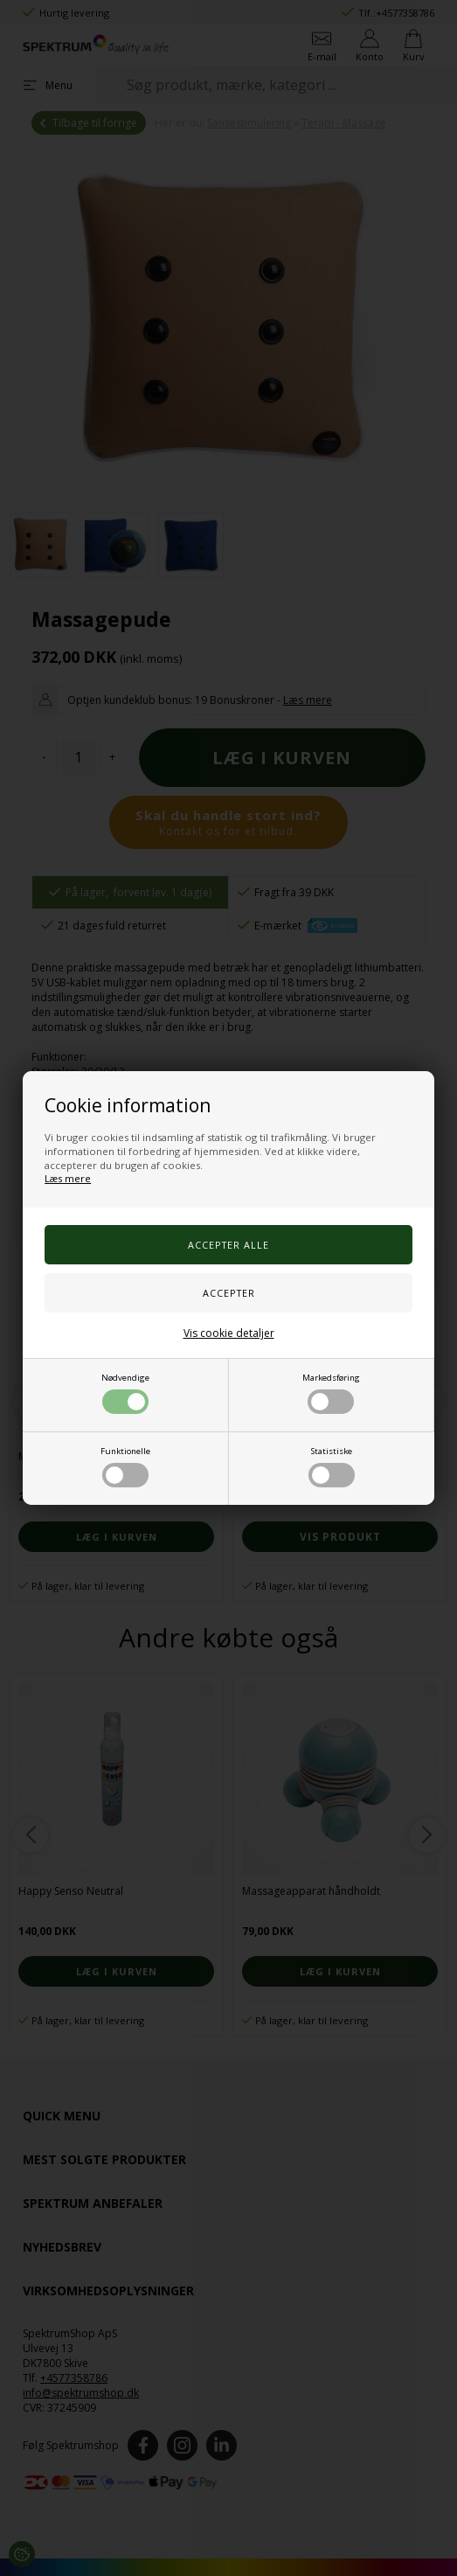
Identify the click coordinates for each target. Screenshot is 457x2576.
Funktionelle (125, 1466)
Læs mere (68, 1178)
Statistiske (331, 1466)
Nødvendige (125, 1393)
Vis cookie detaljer (228, 1333)
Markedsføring (331, 1393)
